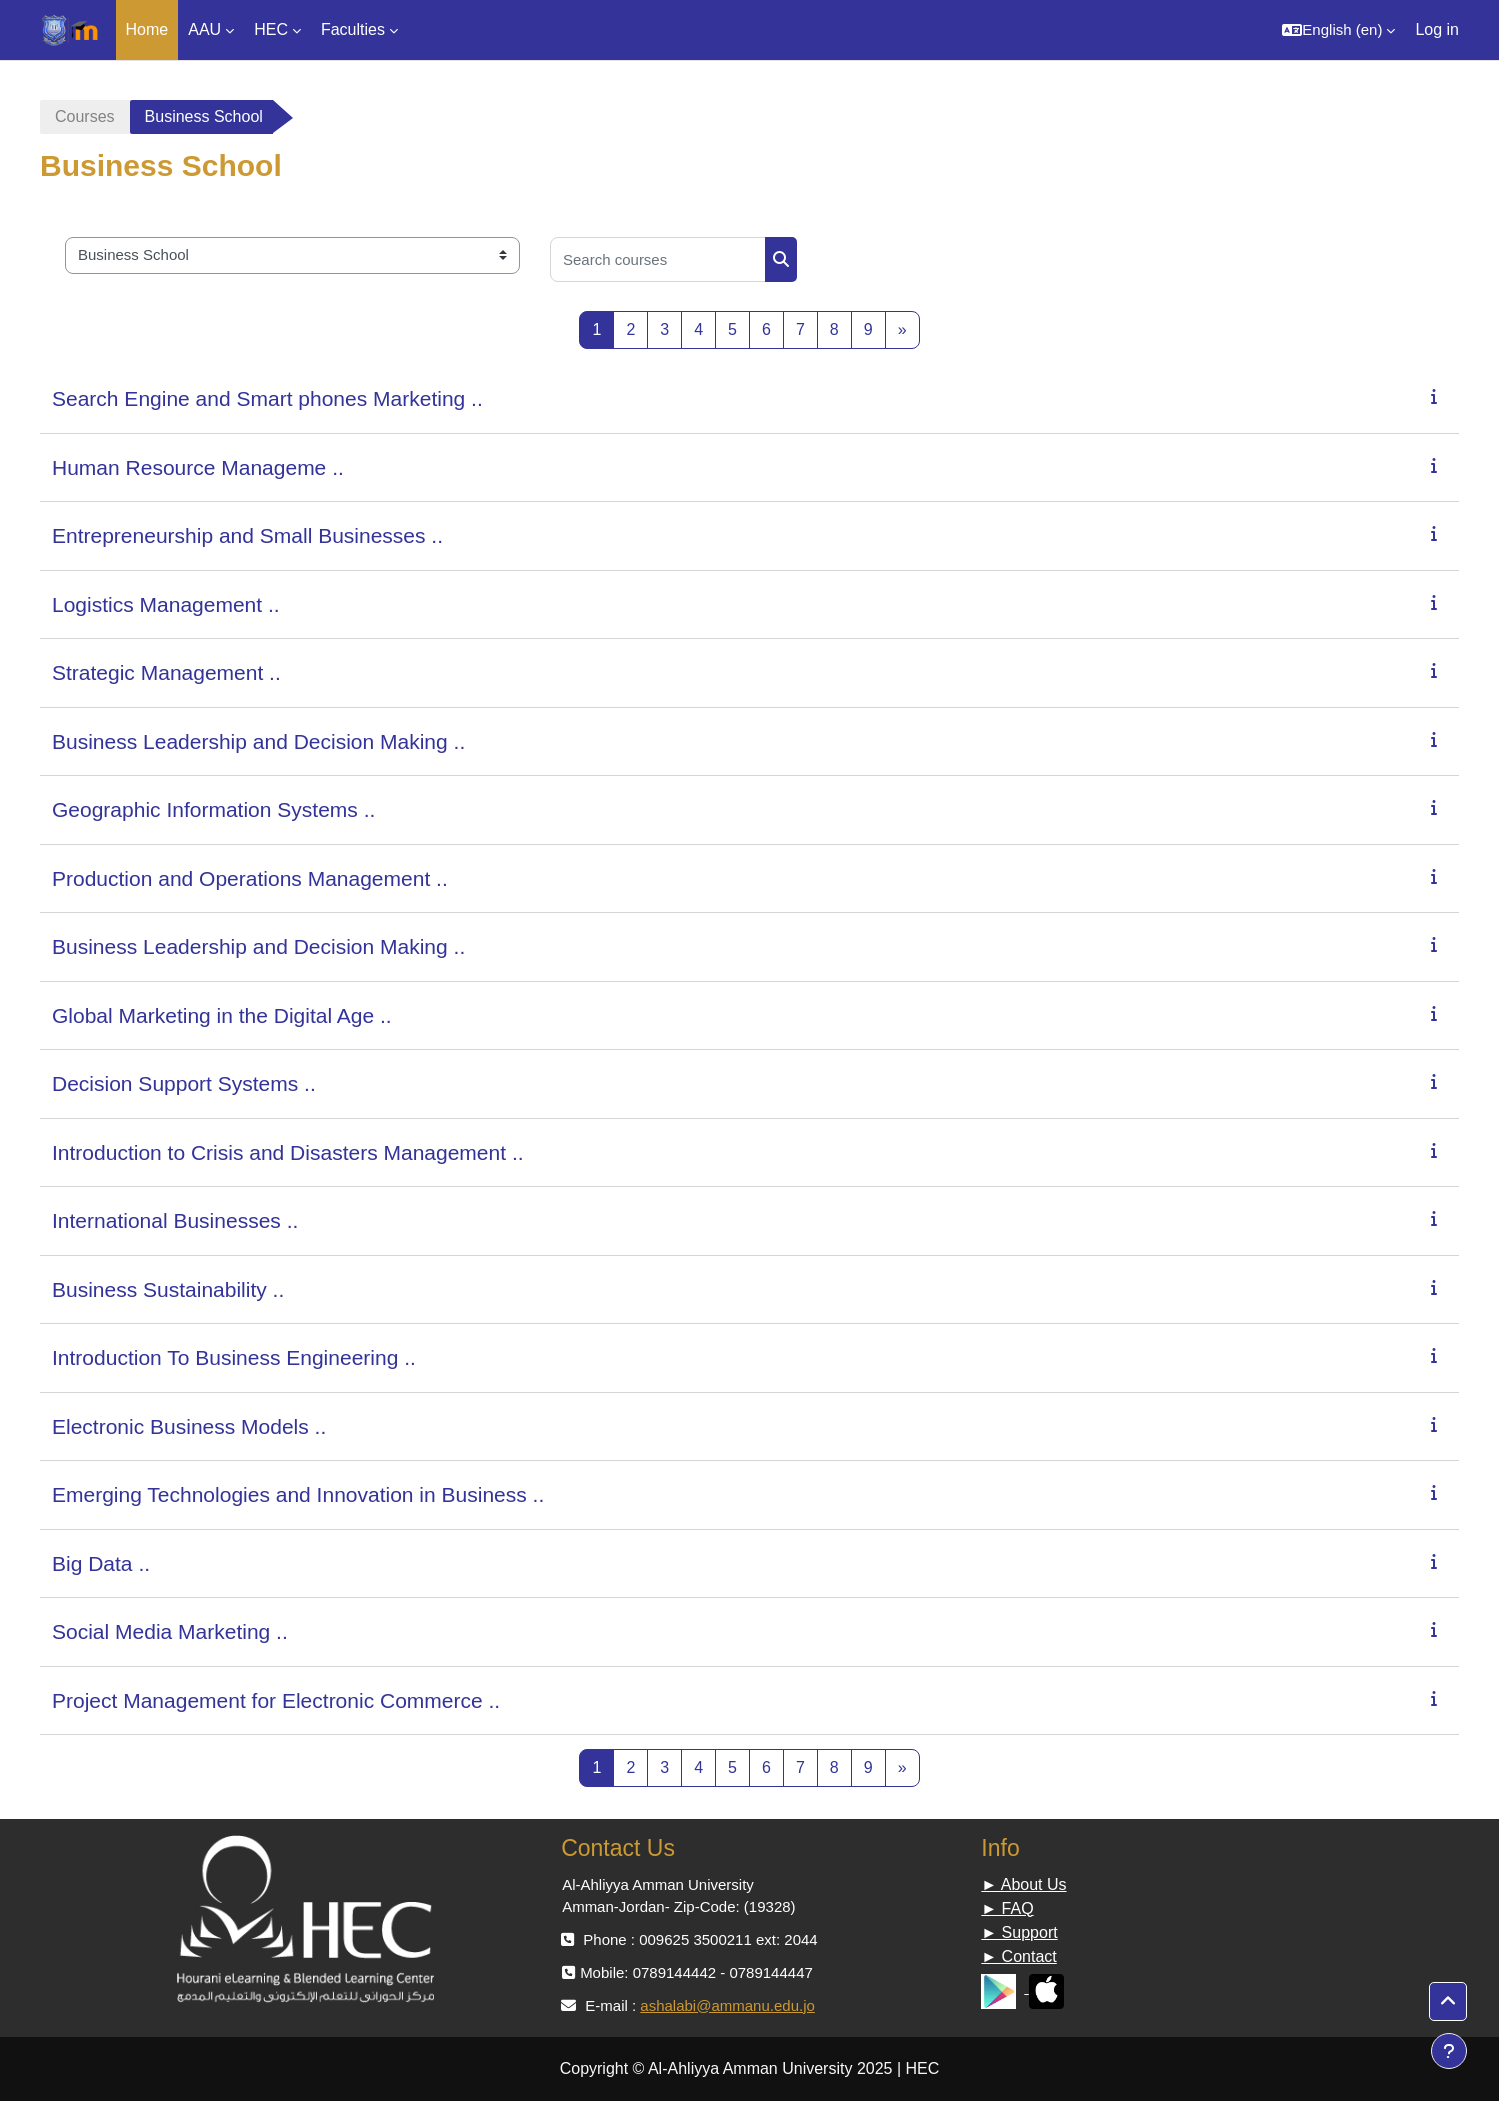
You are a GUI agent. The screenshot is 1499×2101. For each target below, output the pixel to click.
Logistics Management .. (166, 604)
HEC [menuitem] (271, 29)
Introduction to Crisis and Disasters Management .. (288, 1152)
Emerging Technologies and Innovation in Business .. (298, 1494)
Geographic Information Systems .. (213, 809)
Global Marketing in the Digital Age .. (222, 1015)
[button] (1338, 30)
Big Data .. (101, 1563)
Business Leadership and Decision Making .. (258, 741)
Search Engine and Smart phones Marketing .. (267, 398)
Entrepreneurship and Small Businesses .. (247, 535)
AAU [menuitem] (204, 29)
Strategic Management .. (166, 672)
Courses (85, 116)
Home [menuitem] (147, 29)
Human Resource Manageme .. (198, 467)
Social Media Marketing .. (170, 1631)
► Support (1019, 1932)
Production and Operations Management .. (250, 878)
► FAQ (1007, 1908)
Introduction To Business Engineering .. (234, 1357)
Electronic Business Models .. (189, 1426)
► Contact (1018, 1956)
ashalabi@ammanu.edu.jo (727, 2005)
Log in (1437, 29)
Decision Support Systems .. (184, 1083)
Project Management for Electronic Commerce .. (276, 1700)
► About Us (1023, 1884)
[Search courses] (658, 259)
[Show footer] (1449, 2051)
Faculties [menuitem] (353, 29)
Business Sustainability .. (168, 1289)
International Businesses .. (175, 1220)
